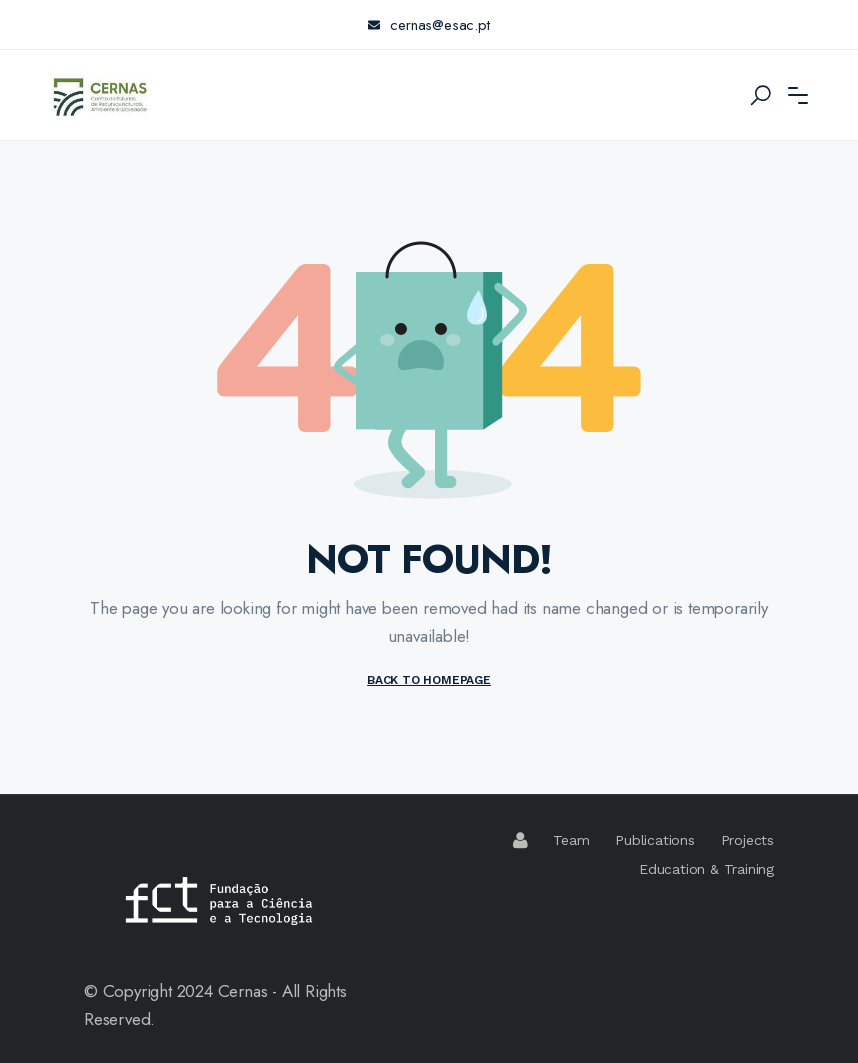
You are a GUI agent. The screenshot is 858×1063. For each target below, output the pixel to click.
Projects (747, 840)
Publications (655, 840)
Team (571, 840)
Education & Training (706, 869)
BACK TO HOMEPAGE (429, 680)
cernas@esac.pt (428, 25)
